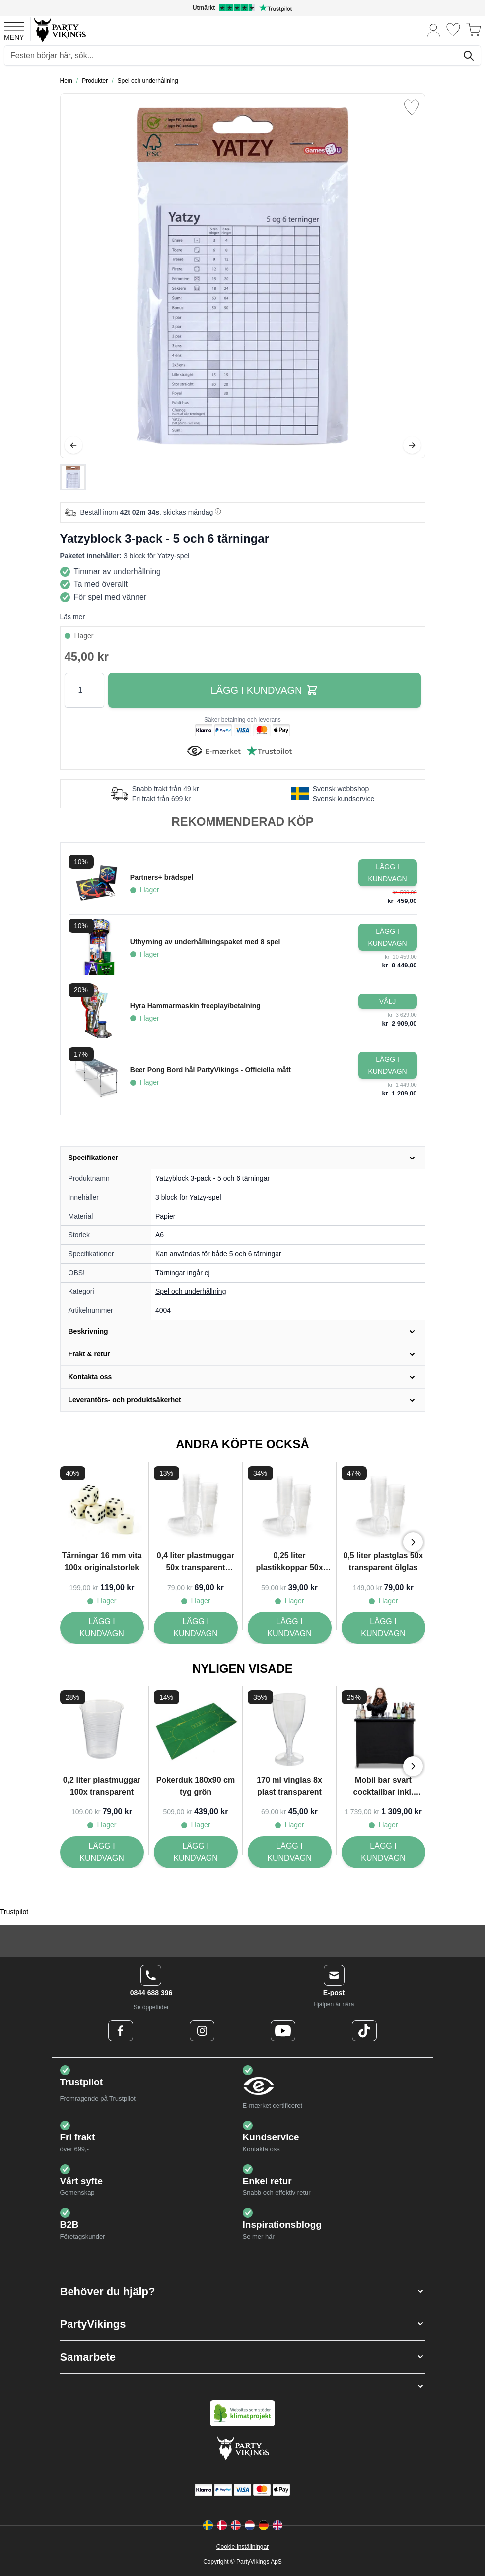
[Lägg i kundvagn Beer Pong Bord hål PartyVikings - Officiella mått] (387, 1065)
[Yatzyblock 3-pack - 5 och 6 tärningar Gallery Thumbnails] (73, 477)
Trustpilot (14, 1912)
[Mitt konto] (433, 29)
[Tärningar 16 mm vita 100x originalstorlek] (102, 1628)
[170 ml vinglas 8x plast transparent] (290, 1852)
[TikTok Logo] (364, 2030)
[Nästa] (412, 445)
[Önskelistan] (453, 29)
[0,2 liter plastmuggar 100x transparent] (102, 1852)
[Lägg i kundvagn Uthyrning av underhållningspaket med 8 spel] (387, 937)
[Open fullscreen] (243, 276)
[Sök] (469, 55)
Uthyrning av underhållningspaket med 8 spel (205, 942)
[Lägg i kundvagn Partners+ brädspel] (387, 872)
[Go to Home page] (59, 29)
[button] (242, 2291)
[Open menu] (14, 29)
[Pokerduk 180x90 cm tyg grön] (196, 1852)
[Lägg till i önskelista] (411, 107)
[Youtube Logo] (283, 2030)
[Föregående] (73, 445)
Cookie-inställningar (242, 2546)
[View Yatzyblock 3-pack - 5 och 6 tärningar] (73, 477)
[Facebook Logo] (120, 2030)
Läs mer (72, 617)
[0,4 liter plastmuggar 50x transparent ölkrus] (196, 1628)
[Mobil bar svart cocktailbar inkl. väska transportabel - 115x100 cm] (383, 1852)
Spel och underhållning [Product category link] (190, 1291)
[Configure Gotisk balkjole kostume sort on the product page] (387, 1001)
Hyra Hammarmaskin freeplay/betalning (195, 1006)
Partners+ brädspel (161, 877)
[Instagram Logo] (202, 2030)
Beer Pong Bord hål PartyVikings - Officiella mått (210, 1070)
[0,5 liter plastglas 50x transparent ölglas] (383, 1628)
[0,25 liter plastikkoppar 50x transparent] (290, 1628)
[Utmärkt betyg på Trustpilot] (242, 8)
